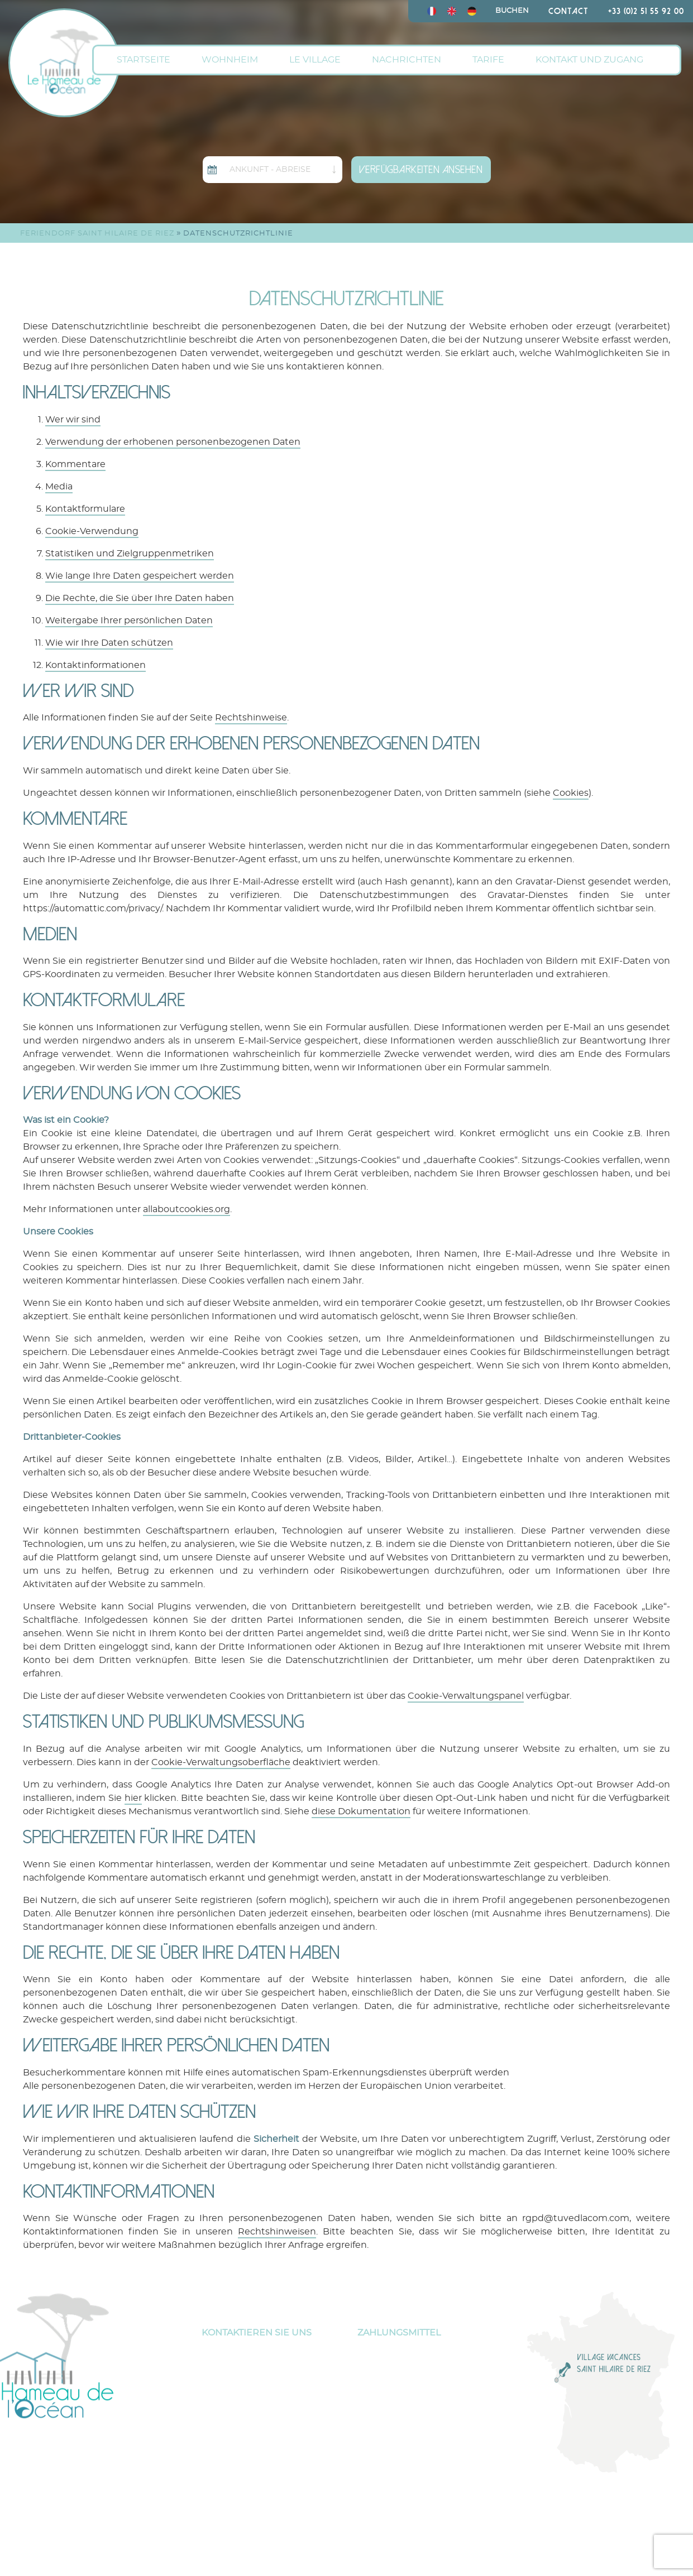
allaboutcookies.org (186, 1209)
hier (133, 1798)
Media (59, 486)
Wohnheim (230, 59)
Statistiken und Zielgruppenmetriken (129, 553)
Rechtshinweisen (277, 2231)
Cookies (571, 793)
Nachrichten (406, 59)
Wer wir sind (73, 419)
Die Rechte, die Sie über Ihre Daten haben (139, 598)
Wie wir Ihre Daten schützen (109, 642)
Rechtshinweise (251, 717)
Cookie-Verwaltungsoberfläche (220, 1762)
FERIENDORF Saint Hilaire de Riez (97, 233)
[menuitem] (432, 11)
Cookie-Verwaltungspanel (466, 1695)
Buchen (512, 11)
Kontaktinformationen (95, 665)
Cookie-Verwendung (91, 531)
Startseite (143, 59)
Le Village (315, 59)
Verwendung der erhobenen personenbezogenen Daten (172, 442)
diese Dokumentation (361, 1811)
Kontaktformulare (85, 508)
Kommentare (75, 464)
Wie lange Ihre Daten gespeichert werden (139, 575)
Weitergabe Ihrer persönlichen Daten (129, 620)
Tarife (488, 59)
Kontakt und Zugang (589, 59)
